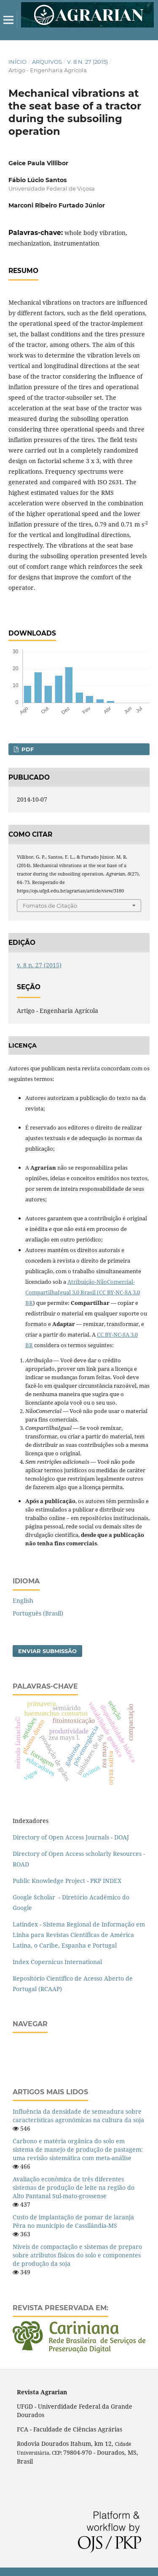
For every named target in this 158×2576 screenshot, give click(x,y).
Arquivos (47, 61)
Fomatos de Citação (50, 905)
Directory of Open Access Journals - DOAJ (71, 1837)
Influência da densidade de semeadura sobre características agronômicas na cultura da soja (78, 2115)
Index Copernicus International (57, 1962)
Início (17, 61)
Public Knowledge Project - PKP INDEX (67, 1881)
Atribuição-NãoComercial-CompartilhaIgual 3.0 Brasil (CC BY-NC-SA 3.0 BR (82, 1292)
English (23, 1600)
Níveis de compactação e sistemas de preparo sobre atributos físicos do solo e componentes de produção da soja (77, 2255)
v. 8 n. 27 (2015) (87, 61)
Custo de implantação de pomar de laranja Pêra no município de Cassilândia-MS (73, 2221)
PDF (27, 749)
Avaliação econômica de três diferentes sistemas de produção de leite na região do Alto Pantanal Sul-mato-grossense (73, 2187)
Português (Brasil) (38, 1613)
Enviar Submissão (47, 1651)
